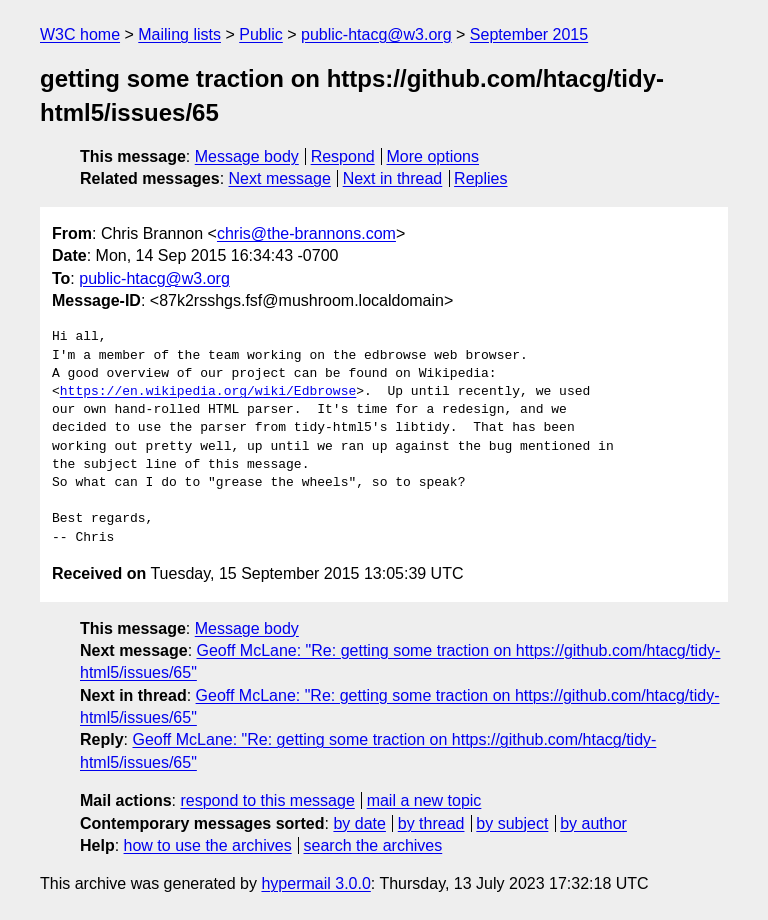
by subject (512, 823)
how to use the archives (208, 845)
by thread (431, 823)
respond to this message (267, 800)
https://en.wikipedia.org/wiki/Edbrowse (208, 392)
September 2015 (529, 34)
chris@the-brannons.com (306, 233)
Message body (247, 156)
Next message (280, 178)
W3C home (80, 34)
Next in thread (393, 178)
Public (261, 34)
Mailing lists (179, 34)
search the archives (373, 845)
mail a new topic (424, 800)
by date (359, 823)
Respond (343, 156)
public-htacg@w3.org (376, 34)
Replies (480, 178)
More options (433, 156)
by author (593, 823)
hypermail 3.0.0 (315, 883)
